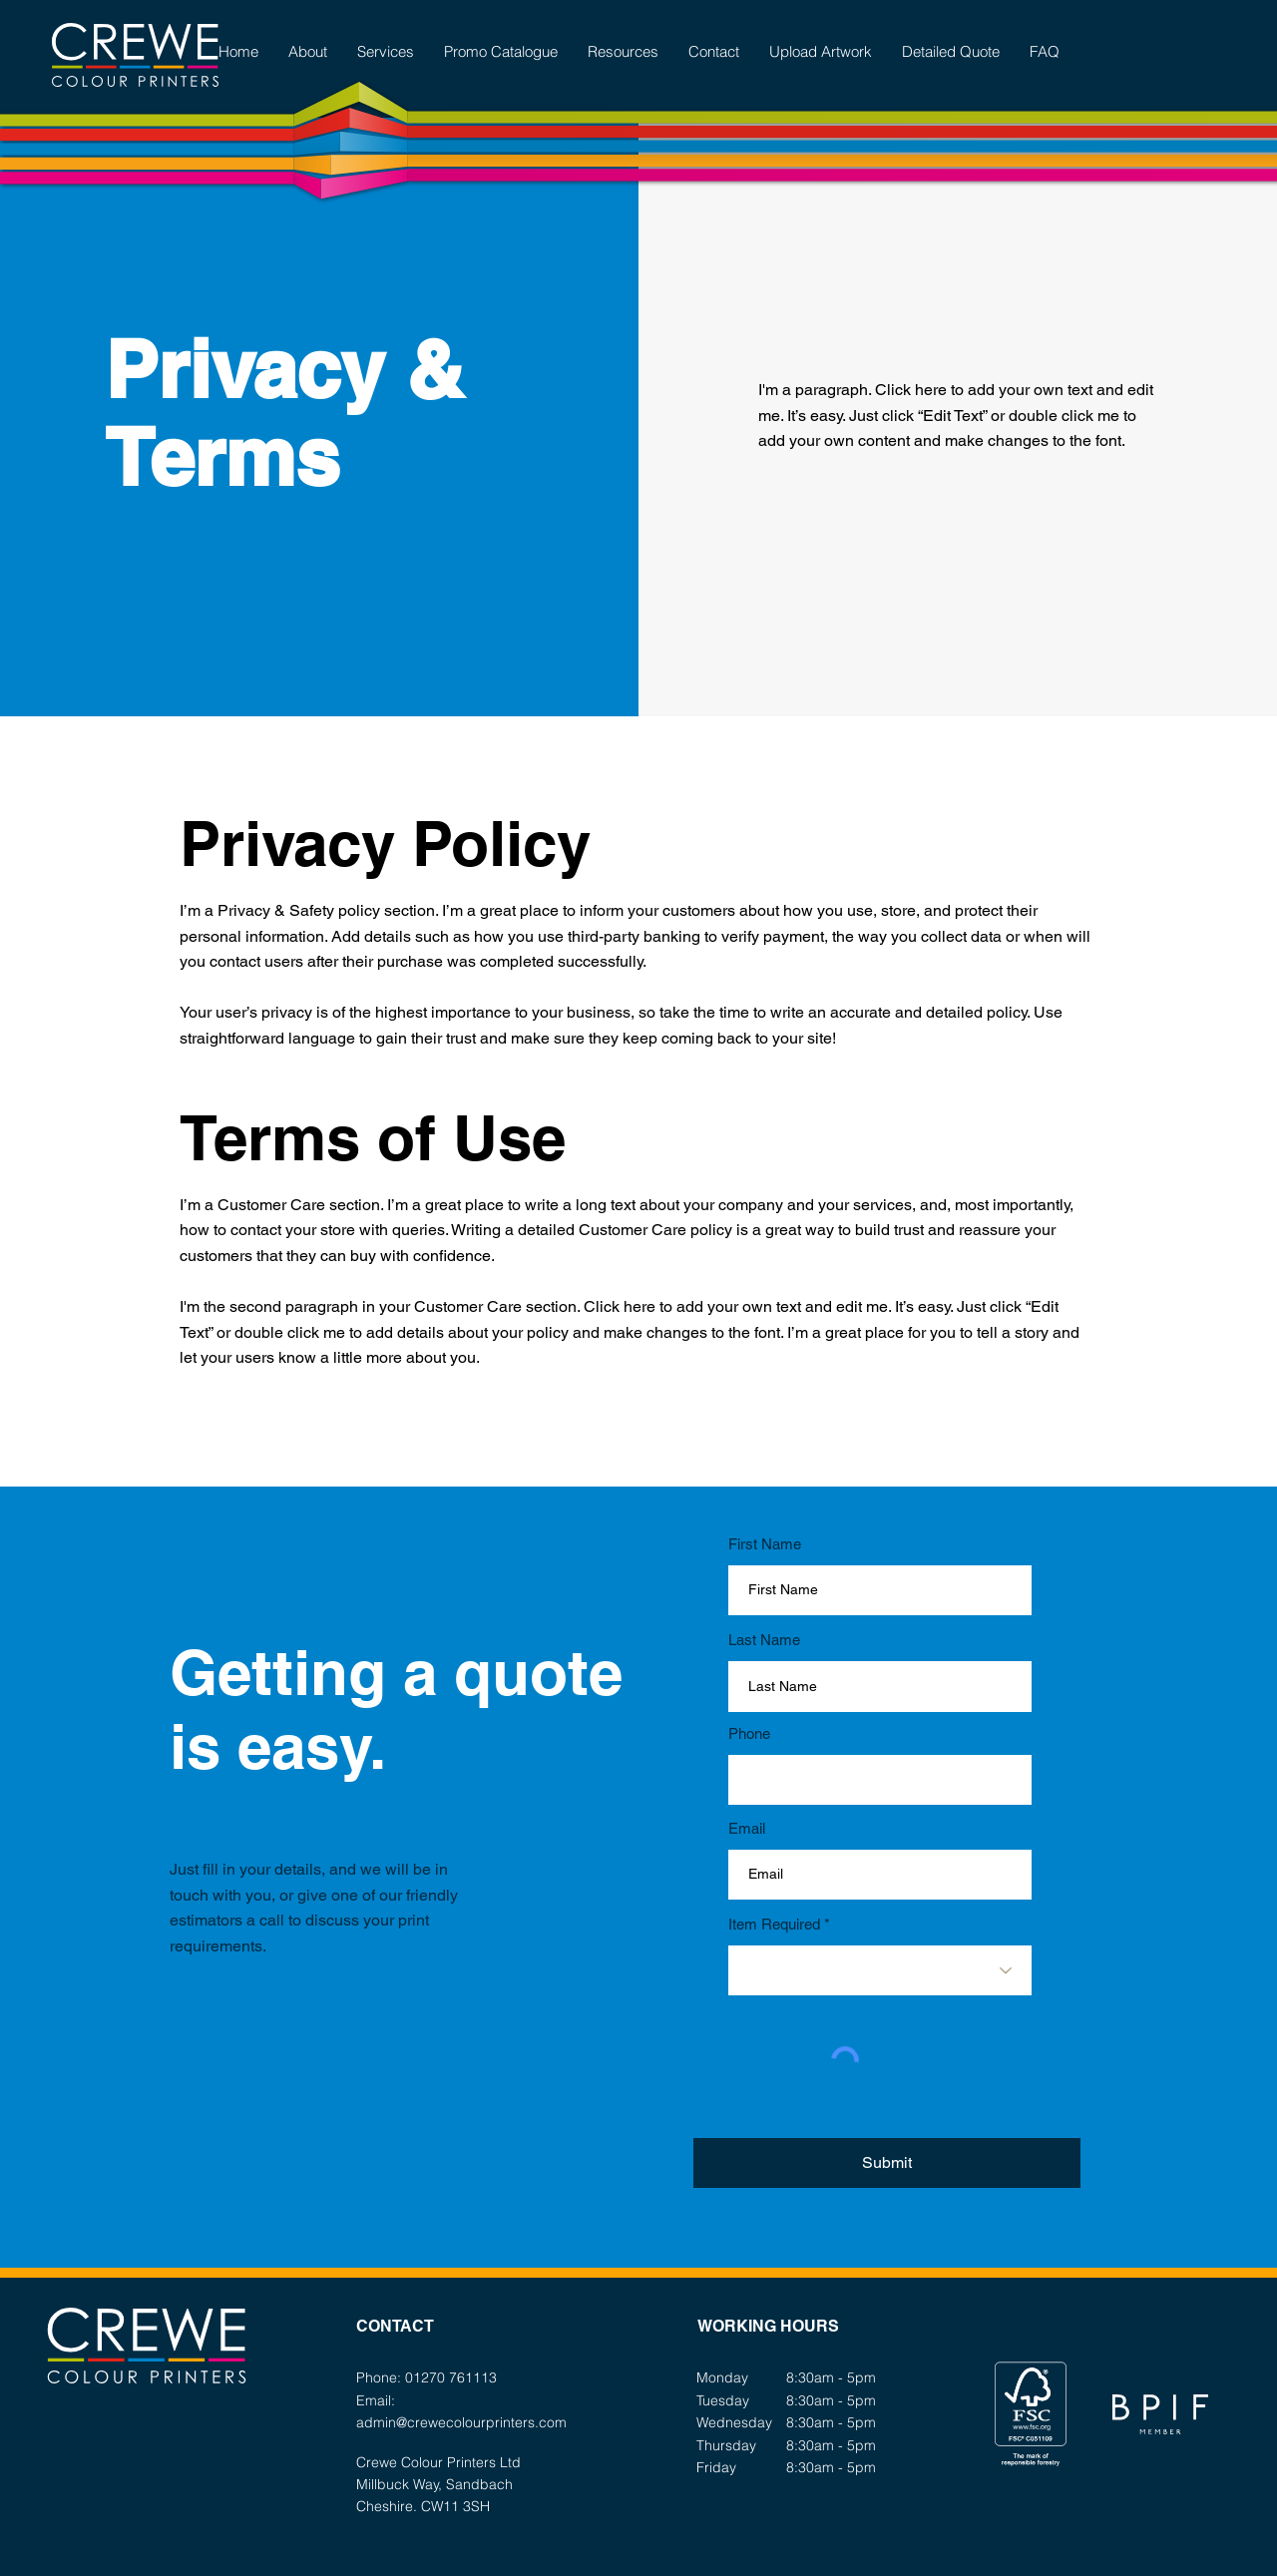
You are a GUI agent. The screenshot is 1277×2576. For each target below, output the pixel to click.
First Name (764, 1543)
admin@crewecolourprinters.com (461, 2422)
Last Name (764, 1639)
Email (746, 1828)
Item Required (774, 1924)
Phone (749, 1733)
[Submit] (886, 2163)
